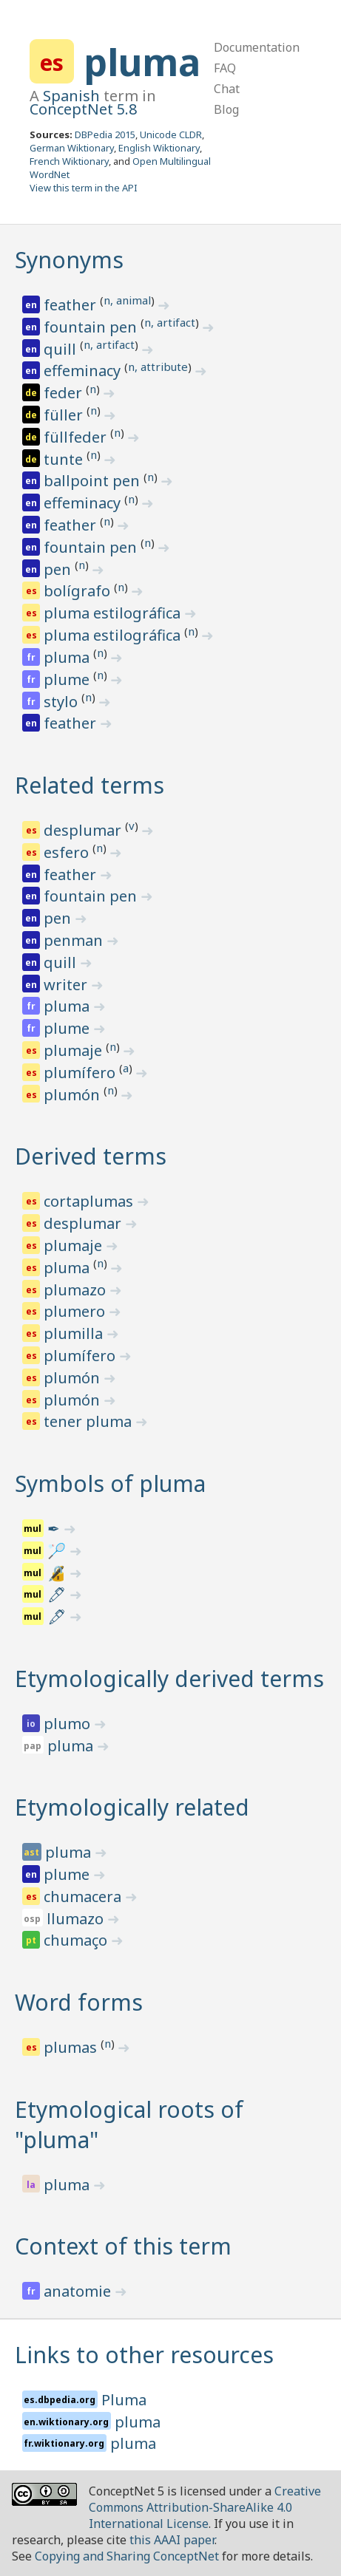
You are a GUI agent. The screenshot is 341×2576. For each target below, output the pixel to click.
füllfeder (77, 437)
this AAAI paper (172, 2540)
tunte (65, 459)
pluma (142, 62)
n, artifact (169, 322)
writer (67, 985)
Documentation (257, 47)
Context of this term (123, 2246)
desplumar (84, 830)
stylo (62, 702)
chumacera (84, 1897)
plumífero (81, 1073)
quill (62, 349)
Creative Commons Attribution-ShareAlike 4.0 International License (205, 2507)
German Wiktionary (72, 147)
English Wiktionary (159, 147)
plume (68, 679)
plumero (76, 1311)
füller (65, 415)
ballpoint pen (94, 481)
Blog (226, 109)
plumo (69, 1724)
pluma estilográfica (114, 613)
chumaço (77, 1940)
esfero (68, 852)
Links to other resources (144, 2355)
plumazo (76, 1290)
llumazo (77, 1919)
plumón (74, 1095)
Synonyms (69, 260)
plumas (72, 2047)
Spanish (71, 96)
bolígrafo (79, 591)
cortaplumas (90, 1201)
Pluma (123, 2400)
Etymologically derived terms (169, 1678)
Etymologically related (132, 1807)
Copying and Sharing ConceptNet (127, 2556)
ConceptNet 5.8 (83, 109)
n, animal (127, 300)
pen (59, 569)
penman (75, 940)
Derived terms (90, 1156)
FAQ (225, 68)
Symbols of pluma (110, 1483)
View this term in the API (84, 187)
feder (65, 393)
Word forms (79, 2002)
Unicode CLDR (171, 134)
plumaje (75, 1050)
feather (72, 305)
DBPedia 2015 (105, 134)
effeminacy (84, 371)
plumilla (75, 1333)
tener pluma (89, 1421)
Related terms (89, 785)
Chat (227, 89)
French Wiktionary (69, 161)
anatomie (79, 2291)
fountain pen (92, 327)
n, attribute (158, 366)
